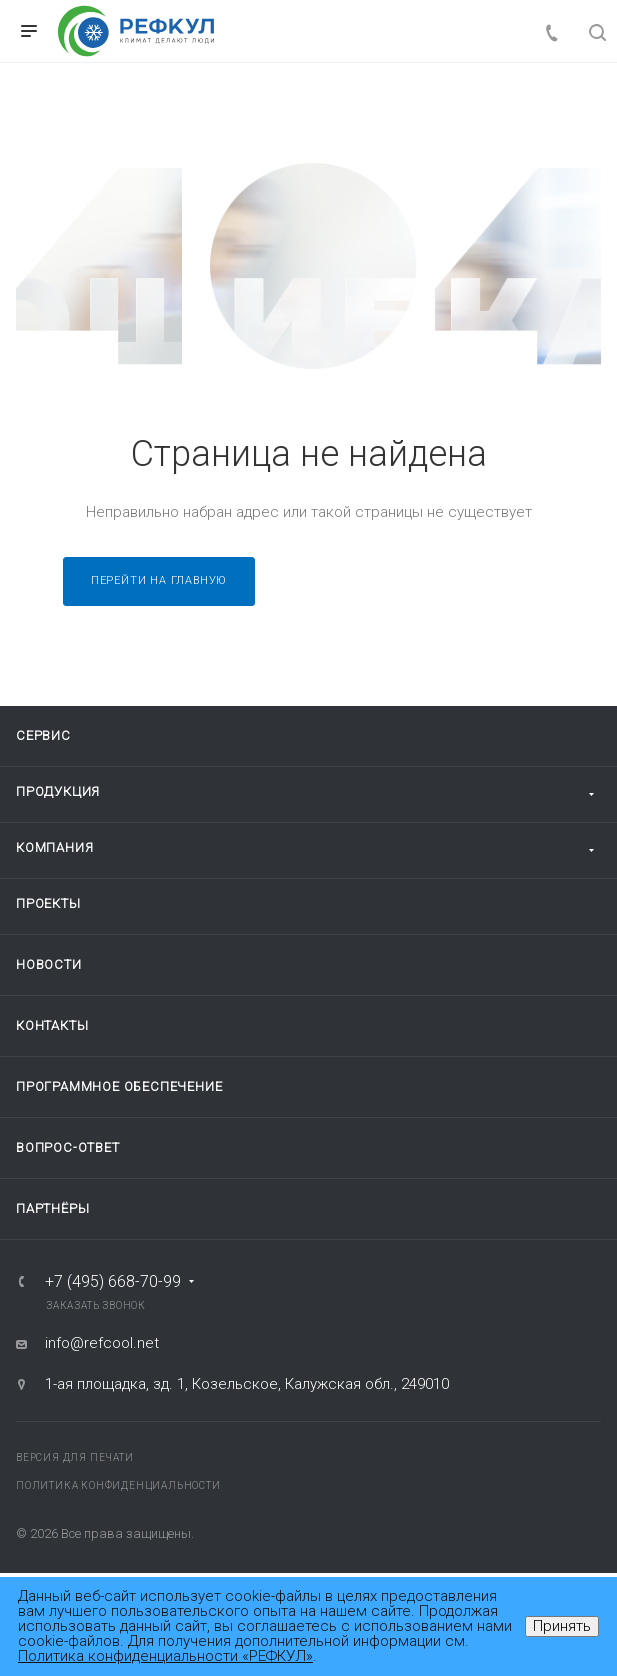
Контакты (52, 1025)
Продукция (58, 791)
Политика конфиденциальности (118, 1485)
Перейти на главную (159, 580)
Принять (562, 1626)
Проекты (48, 903)
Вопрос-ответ (68, 1147)
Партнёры (52, 1208)
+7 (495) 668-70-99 (113, 1282)
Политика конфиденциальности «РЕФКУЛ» (165, 1656)
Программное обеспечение (119, 1086)
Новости (49, 964)
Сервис (43, 735)
